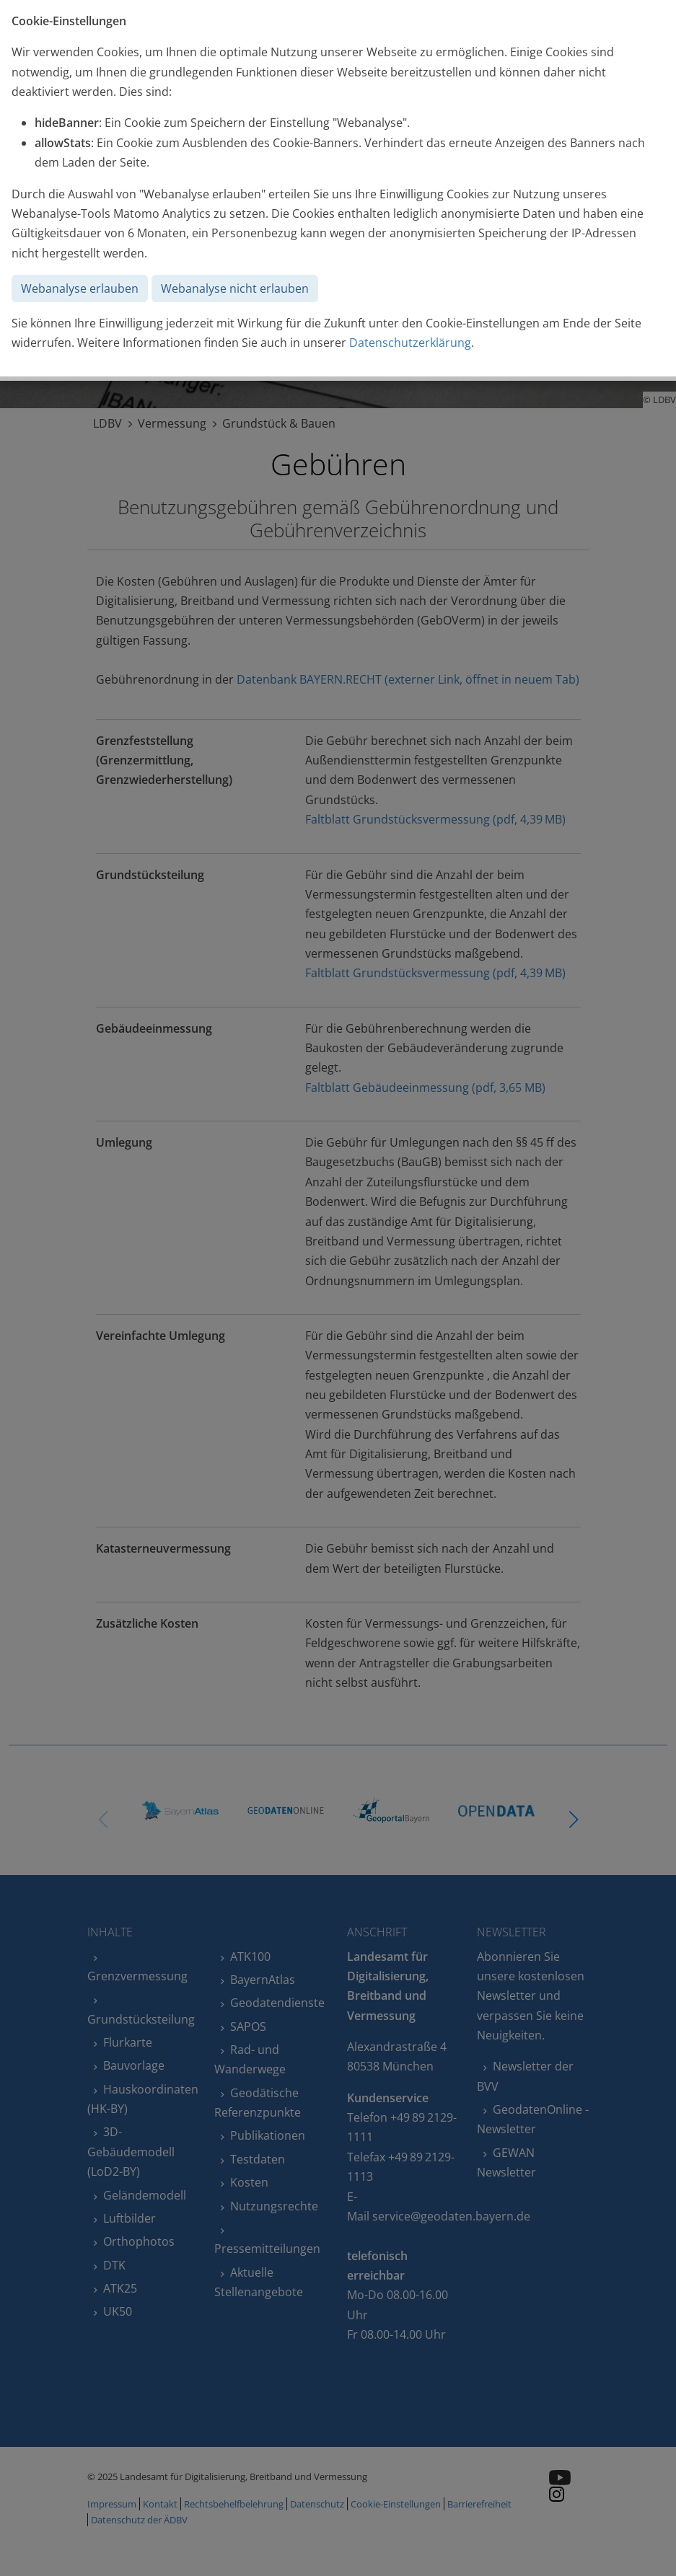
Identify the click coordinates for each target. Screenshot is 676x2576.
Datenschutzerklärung (410, 342)
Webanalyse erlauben (80, 288)
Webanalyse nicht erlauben (235, 288)
